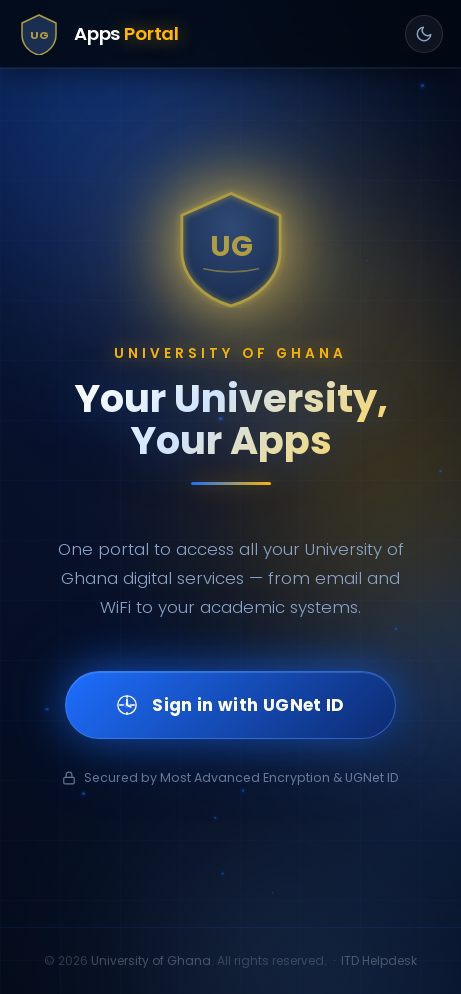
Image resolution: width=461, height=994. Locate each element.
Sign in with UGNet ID (230, 705)
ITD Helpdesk (379, 960)
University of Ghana (151, 960)
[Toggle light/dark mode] (424, 34)
